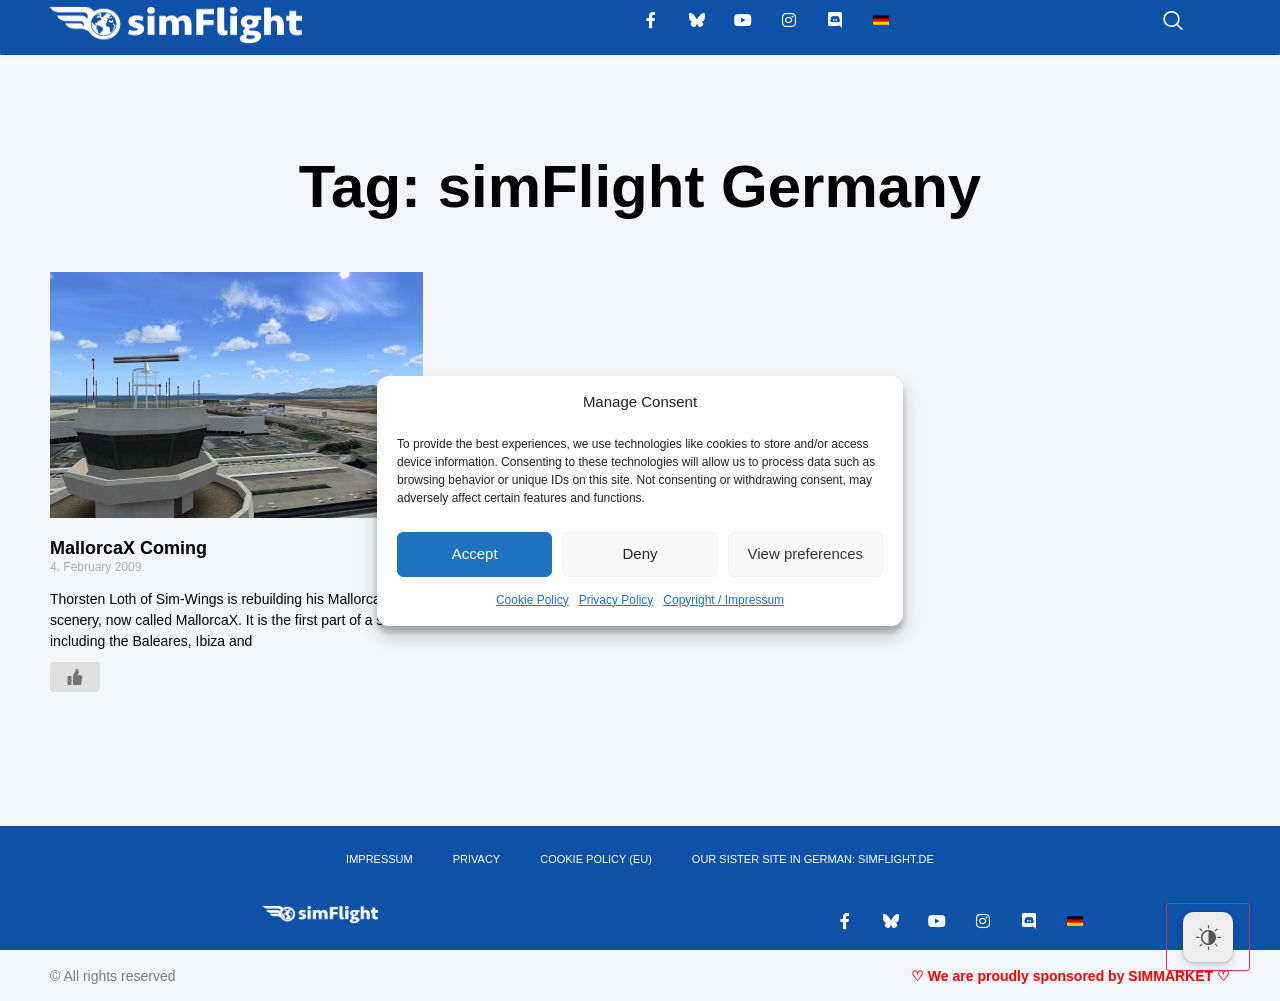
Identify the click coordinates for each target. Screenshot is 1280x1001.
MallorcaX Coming (128, 548)
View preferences (806, 553)
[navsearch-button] (1148, 22)
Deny (639, 553)
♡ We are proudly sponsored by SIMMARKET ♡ (1070, 976)
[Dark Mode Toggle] (1208, 937)
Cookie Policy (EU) (596, 859)
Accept (475, 553)
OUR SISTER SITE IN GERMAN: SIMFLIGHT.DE (813, 859)
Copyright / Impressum (723, 600)
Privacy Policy (616, 600)
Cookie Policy (532, 600)
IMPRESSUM (379, 859)
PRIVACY (476, 859)
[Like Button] (75, 677)
